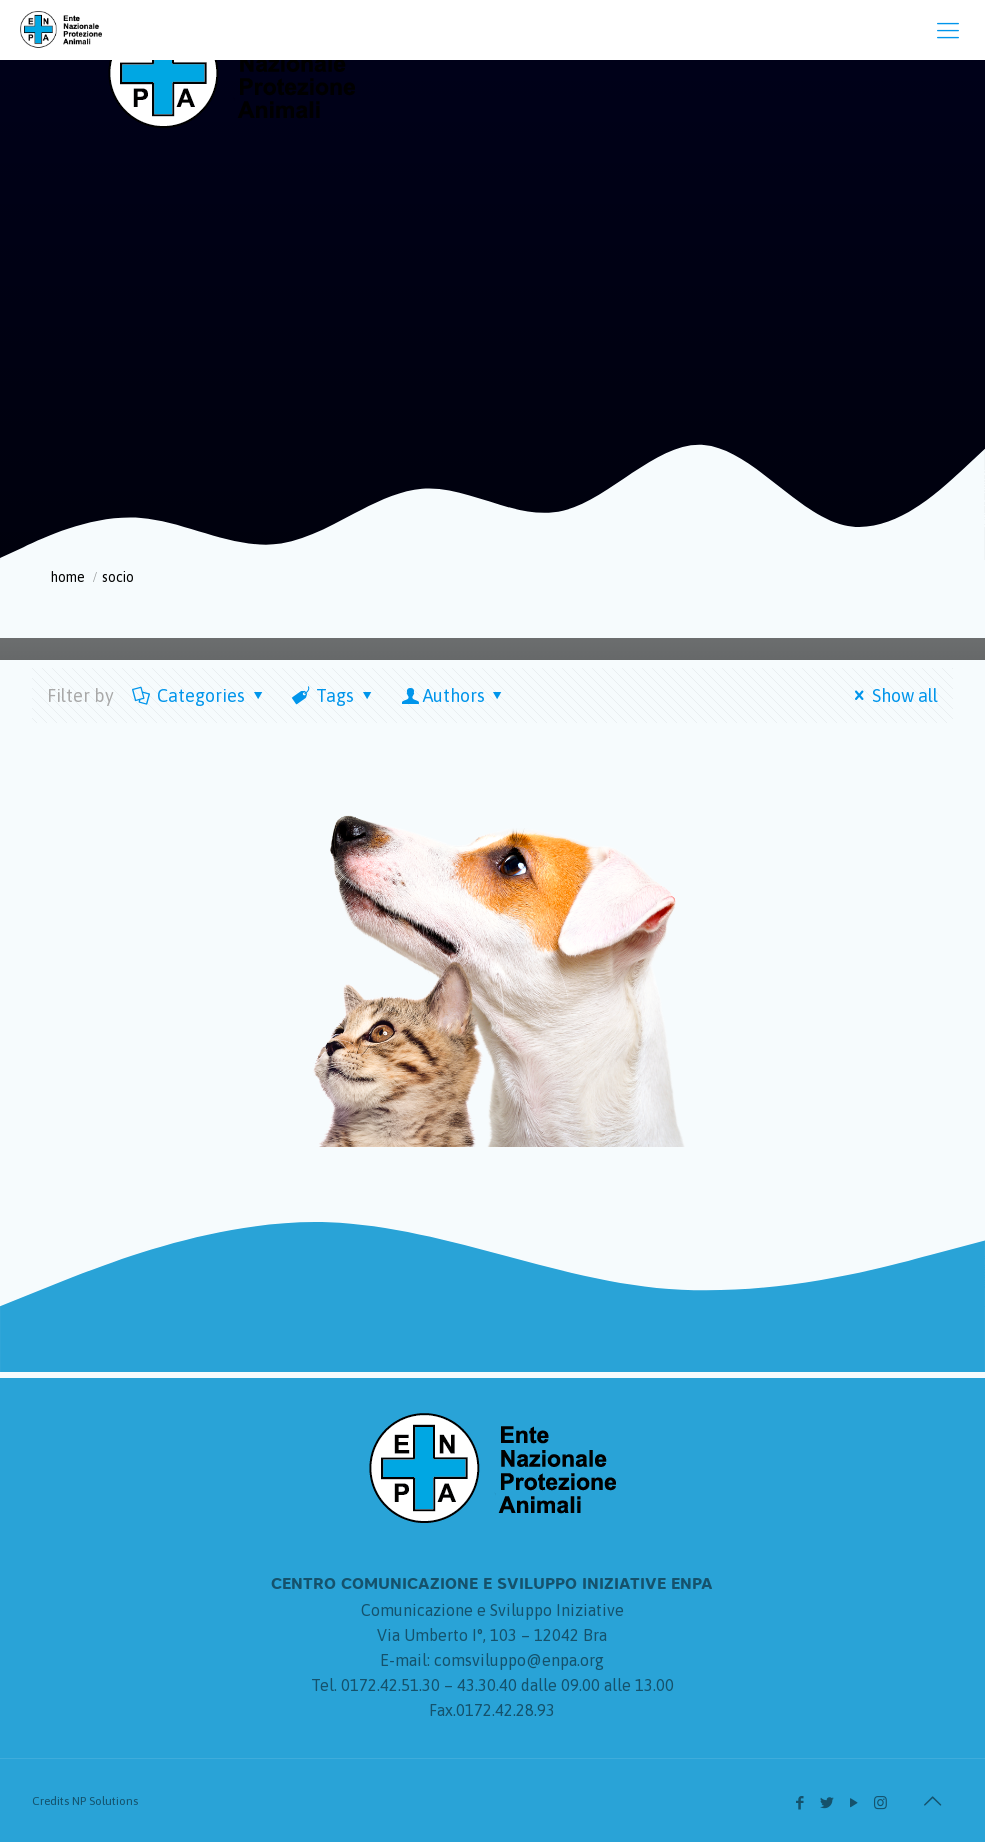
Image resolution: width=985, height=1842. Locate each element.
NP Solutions (105, 1801)
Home (68, 577)
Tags (333, 695)
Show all (892, 695)
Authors (454, 695)
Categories (199, 695)
